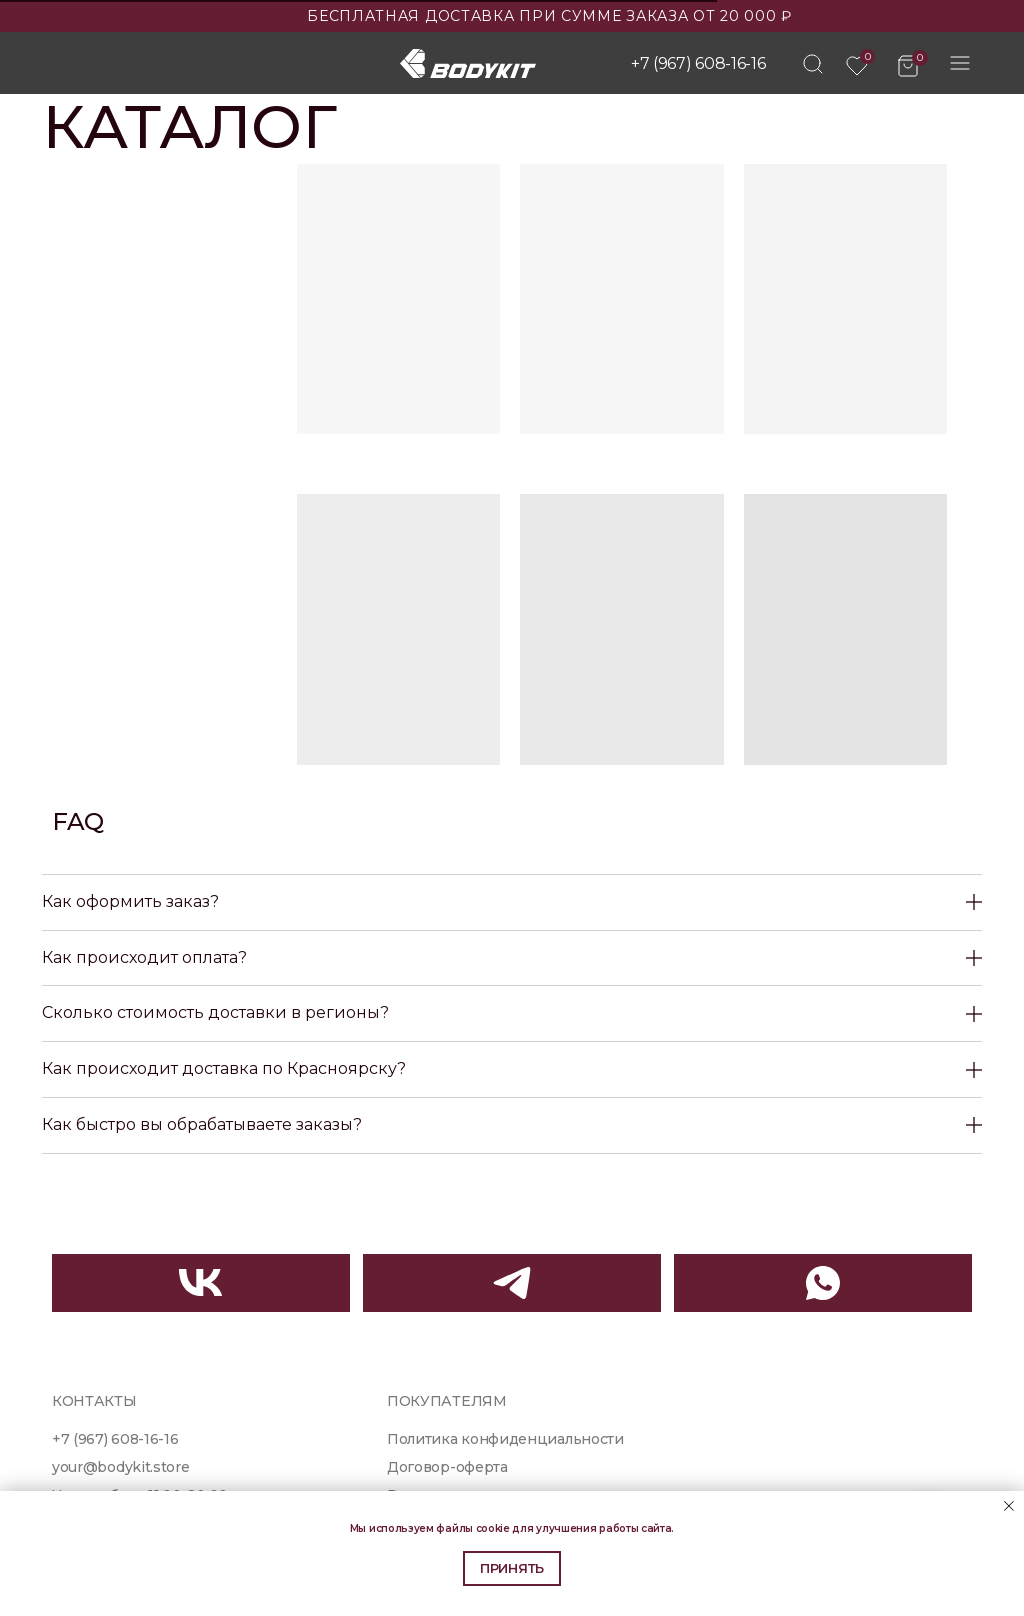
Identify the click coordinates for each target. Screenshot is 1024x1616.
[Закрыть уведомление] (1009, 1506)
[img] (813, 64)
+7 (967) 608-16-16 (698, 63)
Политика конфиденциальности (505, 1439)
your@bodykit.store (120, 1467)
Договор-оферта (447, 1467)
